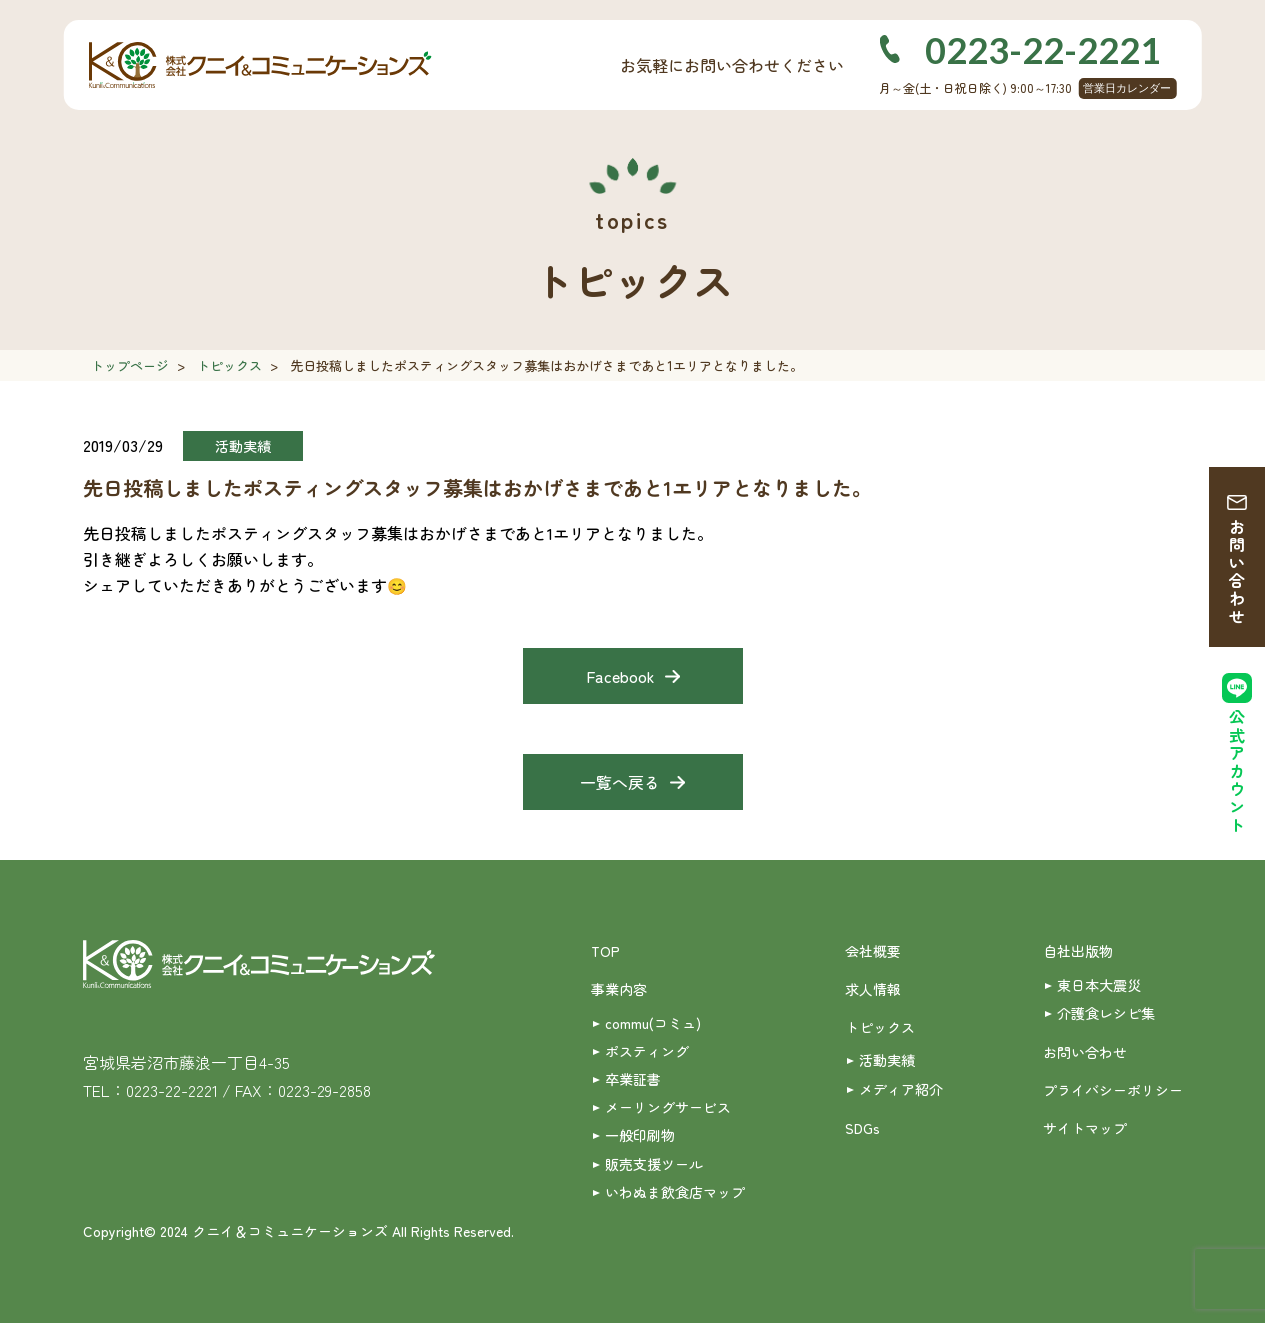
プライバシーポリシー (1113, 1090)
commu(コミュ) (653, 1023)
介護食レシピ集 (1106, 1013)
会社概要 (873, 951)
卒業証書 (633, 1079)
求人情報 (873, 989)
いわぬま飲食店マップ (675, 1192)
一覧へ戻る (620, 782)
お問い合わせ (1237, 572)
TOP (605, 951)
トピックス (229, 365)
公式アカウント (1237, 771)
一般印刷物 (640, 1135)
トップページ (130, 365)
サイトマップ (1085, 1128)
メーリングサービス (668, 1107)
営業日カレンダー (1127, 88)
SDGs (862, 1128)
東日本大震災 (1099, 985)
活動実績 (887, 1060)
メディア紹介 (901, 1089)
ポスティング (647, 1051)
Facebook (620, 676)
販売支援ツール (654, 1164)
